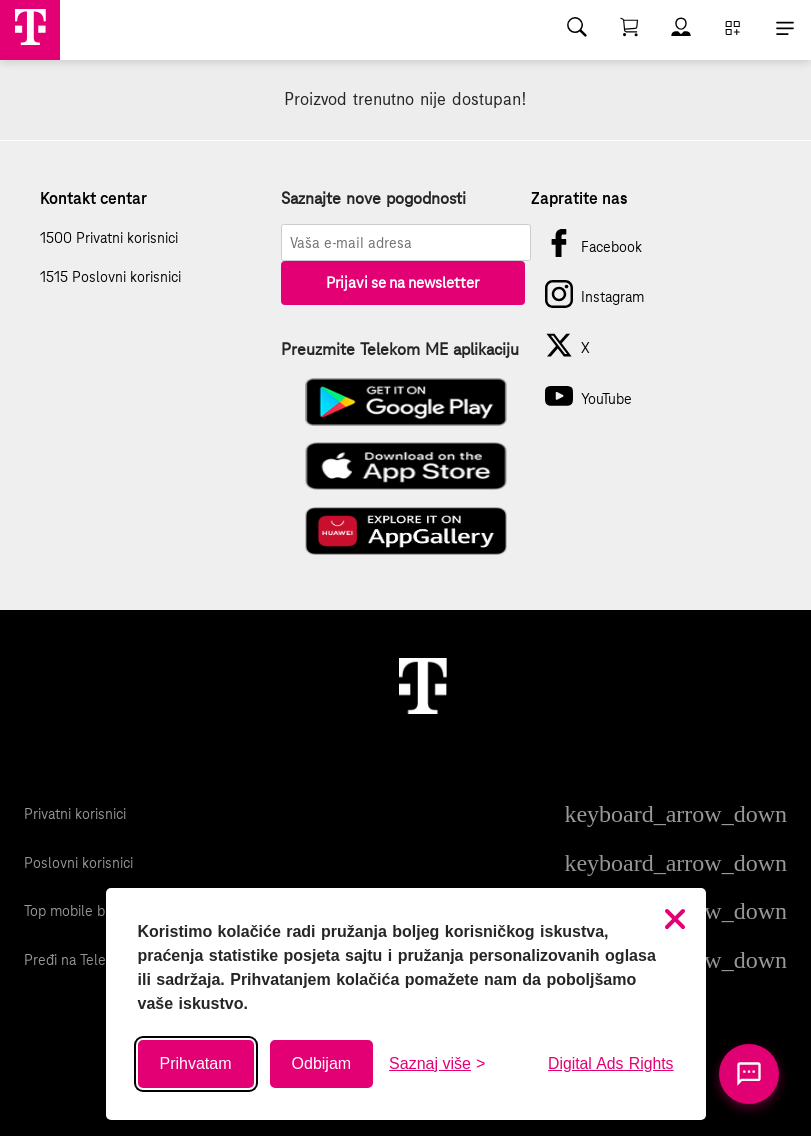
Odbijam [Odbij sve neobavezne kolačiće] (322, 1063)
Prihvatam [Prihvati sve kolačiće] (196, 1063)
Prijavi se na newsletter (402, 282)
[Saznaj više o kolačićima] (437, 1064)
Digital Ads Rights (610, 1063)
